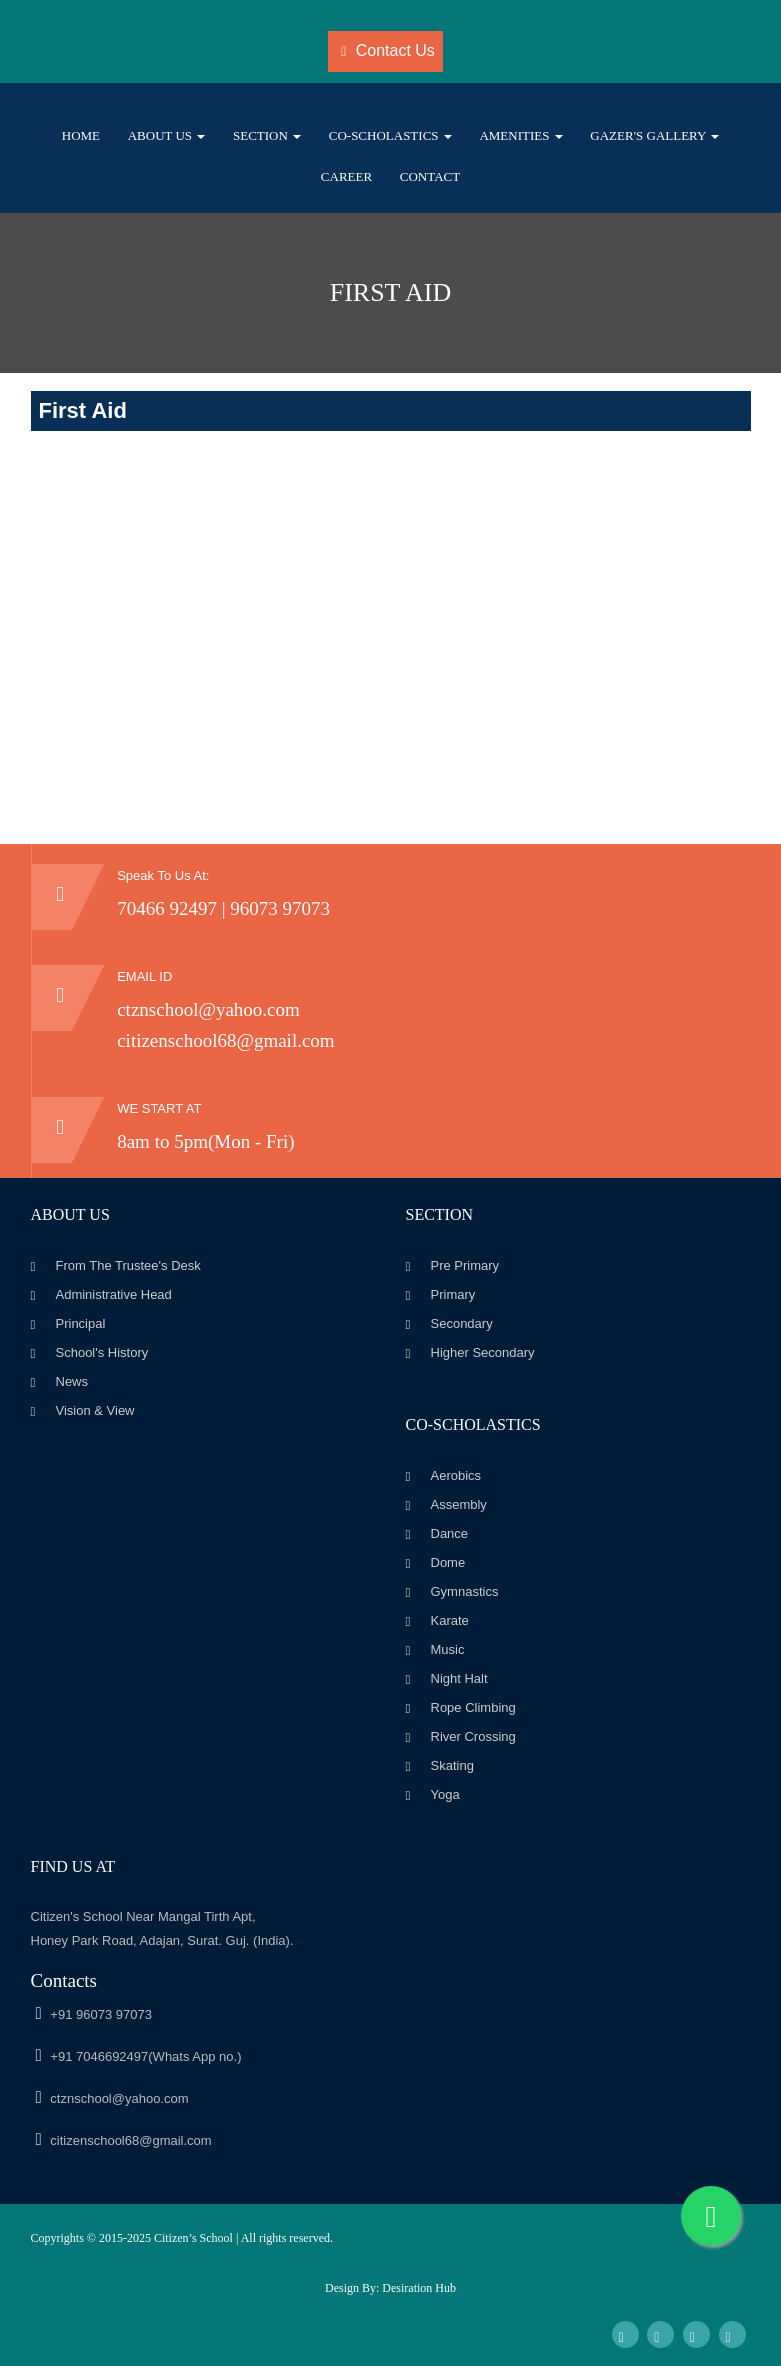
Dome (448, 1562)
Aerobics (456, 1475)
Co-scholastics (390, 135)
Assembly (459, 1504)
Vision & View (95, 1410)
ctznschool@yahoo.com (208, 1009)
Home (81, 135)
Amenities (520, 135)
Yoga (445, 1794)
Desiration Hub (419, 2288)
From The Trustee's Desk (128, 1265)
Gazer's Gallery (654, 135)
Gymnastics (465, 1591)
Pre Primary (465, 1265)
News (72, 1381)
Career (346, 176)
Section (267, 135)
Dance (450, 1533)
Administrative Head (114, 1294)
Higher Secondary (483, 1352)
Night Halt (459, 1678)
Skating (452, 1765)
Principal (81, 1323)
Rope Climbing (473, 1707)
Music (448, 1649)
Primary (453, 1294)
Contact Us (388, 50)
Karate (450, 1620)
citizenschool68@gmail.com (225, 1040)
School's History (102, 1352)
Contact (430, 176)
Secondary (462, 1323)
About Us (167, 135)
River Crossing (473, 1736)
